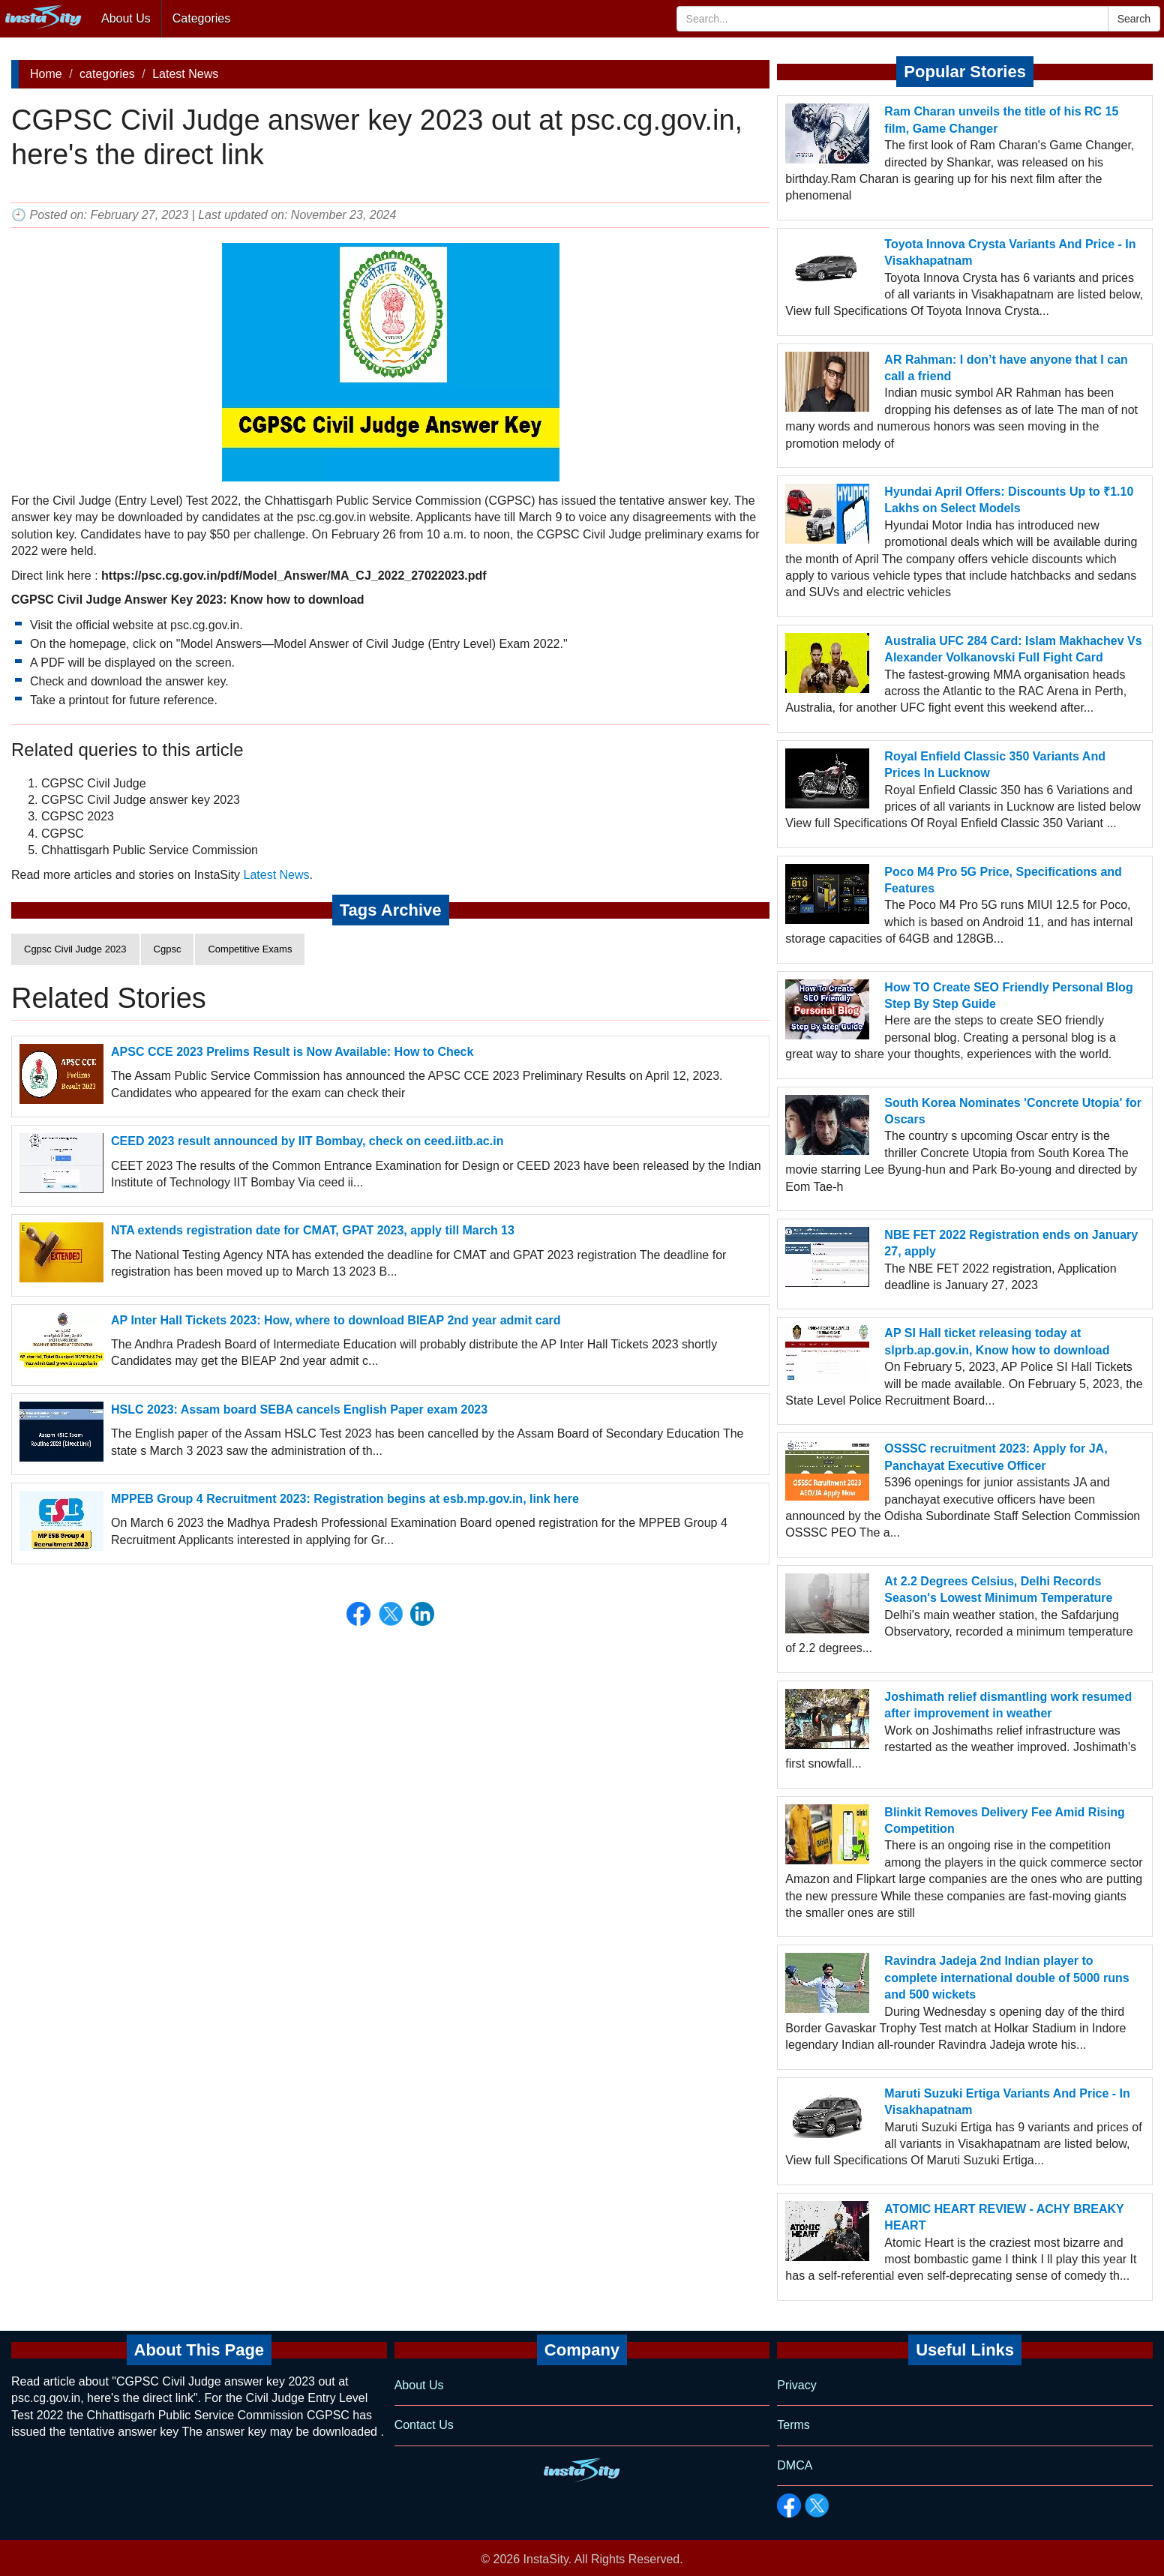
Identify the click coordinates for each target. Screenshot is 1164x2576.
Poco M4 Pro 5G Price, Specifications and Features (1003, 880)
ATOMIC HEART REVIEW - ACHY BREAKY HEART (1004, 2217)
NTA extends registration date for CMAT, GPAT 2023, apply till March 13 (312, 1230)
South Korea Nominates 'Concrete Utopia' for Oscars (1013, 1111)
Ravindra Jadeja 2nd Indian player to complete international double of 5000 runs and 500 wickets (1006, 1977)
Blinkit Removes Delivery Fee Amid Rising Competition (1004, 1820)
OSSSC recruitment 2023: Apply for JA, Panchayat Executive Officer (995, 1456)
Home (46, 73)
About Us (126, 18)
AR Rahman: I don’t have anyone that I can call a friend (1006, 367)
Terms (793, 2425)
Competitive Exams (250, 949)
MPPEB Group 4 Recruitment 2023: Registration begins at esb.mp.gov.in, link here (345, 1498)
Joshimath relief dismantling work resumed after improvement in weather (1008, 1705)
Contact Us (424, 2425)
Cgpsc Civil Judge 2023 (75, 949)
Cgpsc (168, 949)
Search (1134, 19)
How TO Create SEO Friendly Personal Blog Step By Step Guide (1008, 995)
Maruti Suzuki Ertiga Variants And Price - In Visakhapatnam (1007, 2101)
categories (107, 73)
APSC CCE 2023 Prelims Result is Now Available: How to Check (292, 1051)
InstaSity (546, 2559)
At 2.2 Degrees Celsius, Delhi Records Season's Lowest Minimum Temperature (998, 1589)
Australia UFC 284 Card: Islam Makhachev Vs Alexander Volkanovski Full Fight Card (1013, 649)
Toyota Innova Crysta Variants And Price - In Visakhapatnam (1010, 252)
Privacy (796, 2385)
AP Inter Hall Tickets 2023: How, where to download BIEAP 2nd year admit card (336, 1320)
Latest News (185, 73)
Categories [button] (201, 18)
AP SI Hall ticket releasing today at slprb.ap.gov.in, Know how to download (996, 1341)
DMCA (794, 2465)
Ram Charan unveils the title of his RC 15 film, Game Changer (1001, 119)
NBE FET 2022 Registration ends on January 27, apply (1011, 1243)
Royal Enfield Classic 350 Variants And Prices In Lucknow (995, 764)
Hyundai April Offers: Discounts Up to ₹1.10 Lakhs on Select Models (1008, 499)
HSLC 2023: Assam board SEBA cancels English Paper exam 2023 (299, 1409)
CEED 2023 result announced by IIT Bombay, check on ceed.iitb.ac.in (307, 1141)
